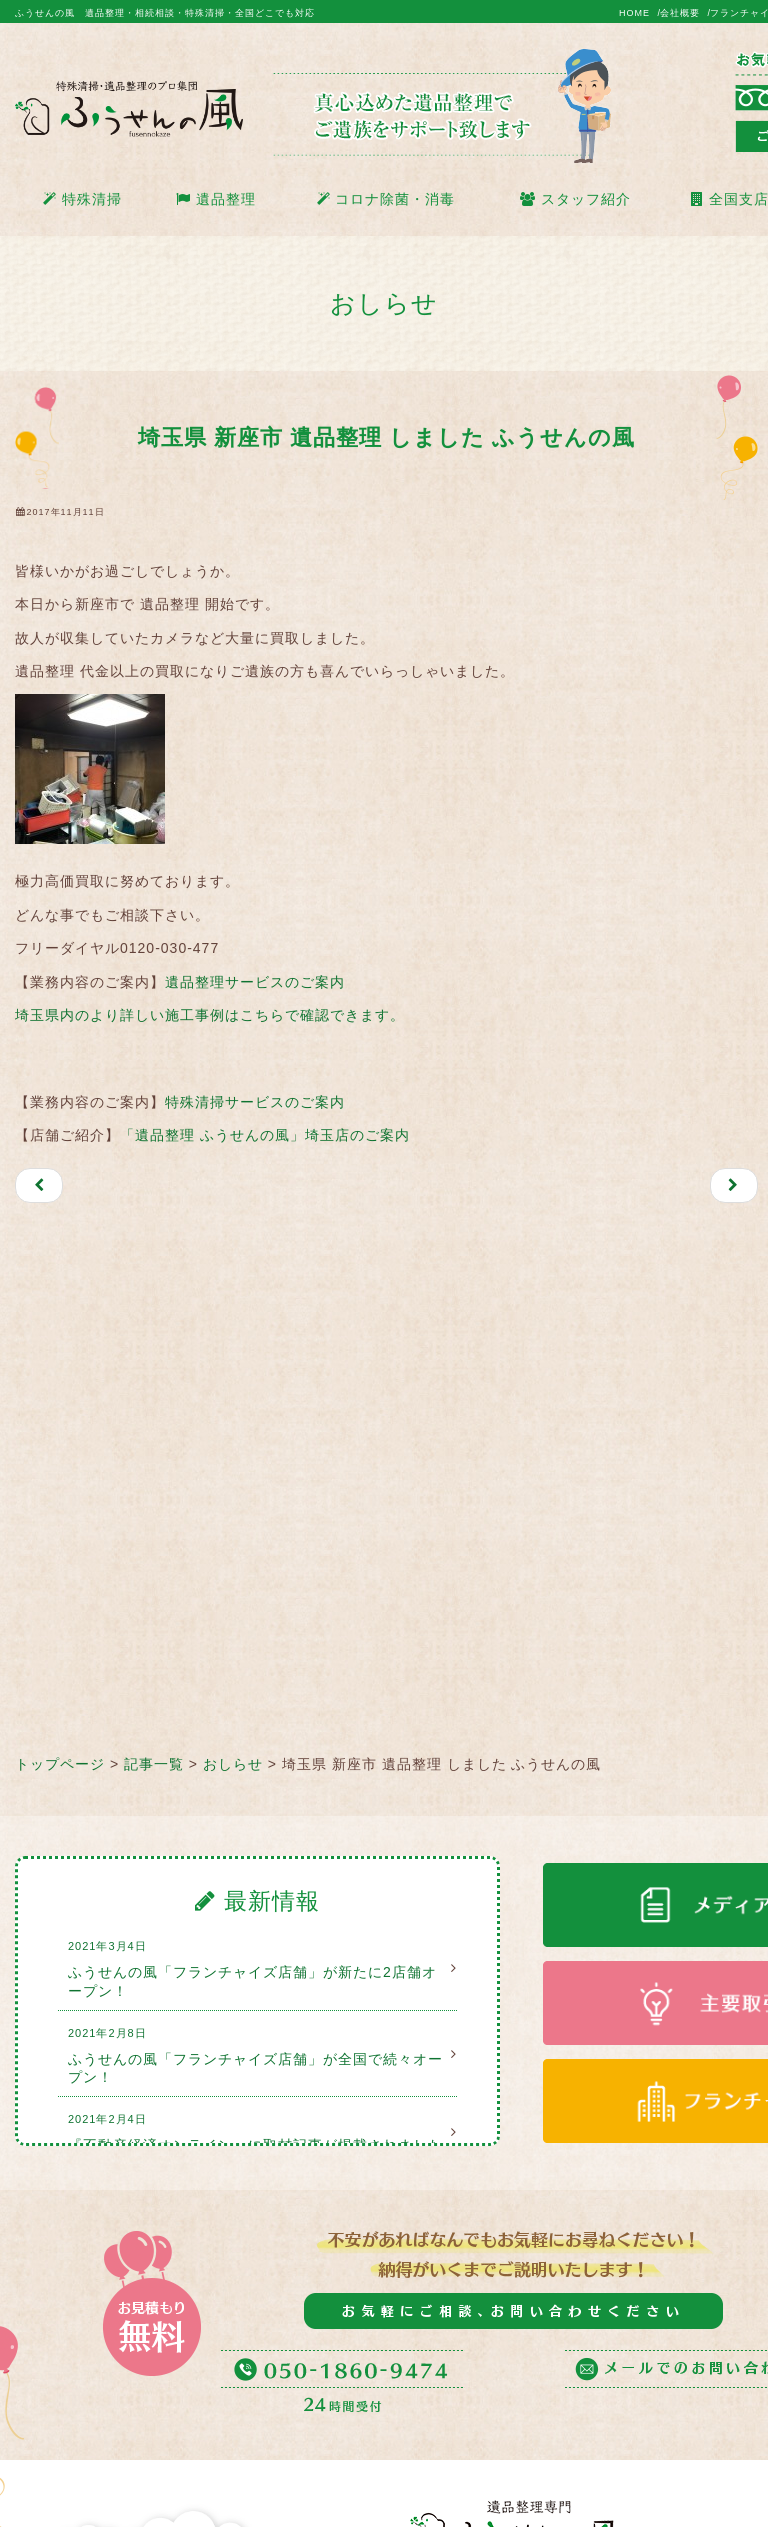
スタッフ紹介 (575, 199)
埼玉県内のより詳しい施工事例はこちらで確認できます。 (210, 1015)
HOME (634, 13)
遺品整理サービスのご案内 (255, 982)
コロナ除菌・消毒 (386, 199)
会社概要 (680, 13)
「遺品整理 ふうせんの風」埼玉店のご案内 (265, 1135)
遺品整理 (216, 199)
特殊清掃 (82, 199)
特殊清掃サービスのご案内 (255, 1102)
